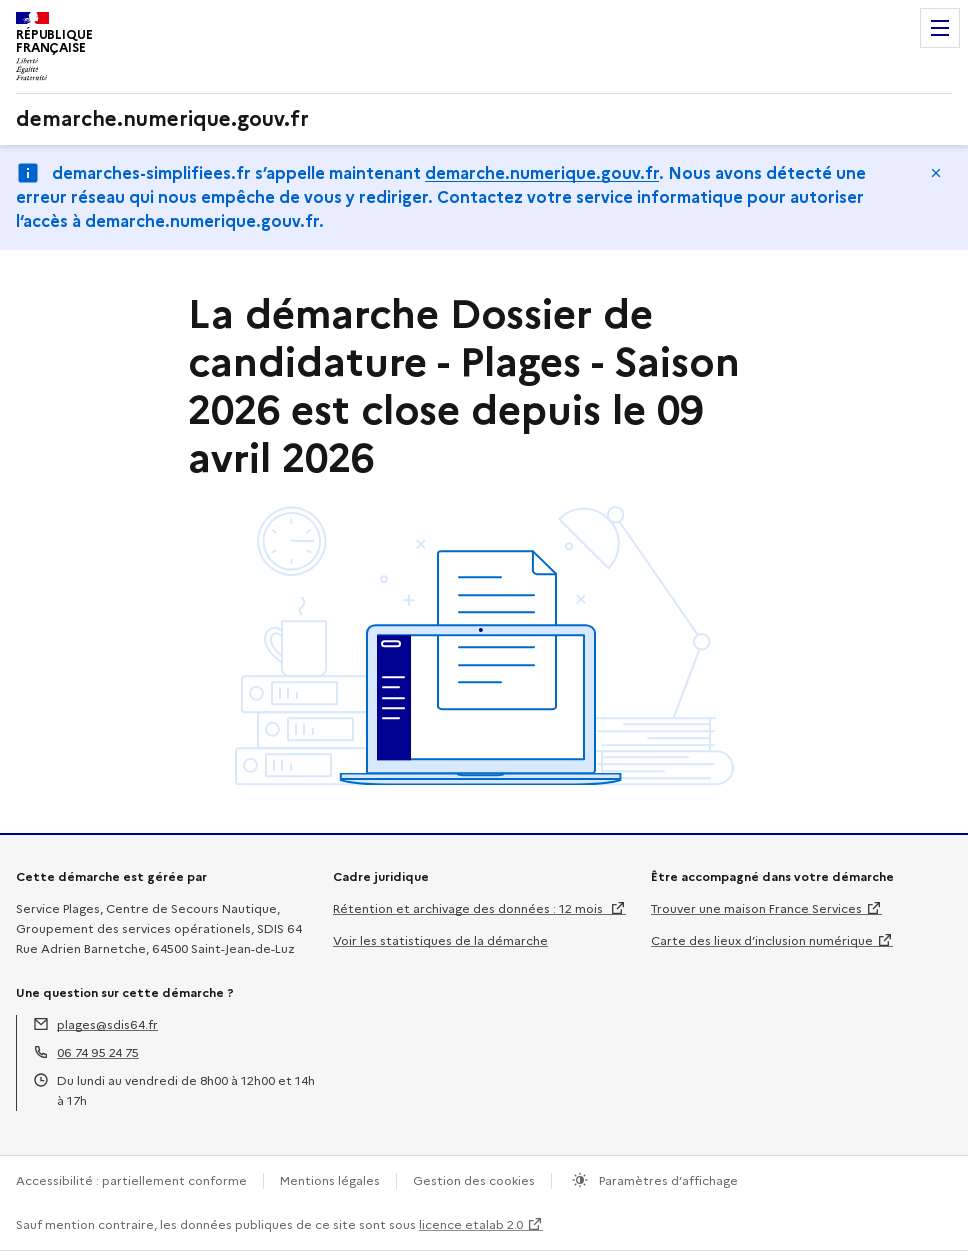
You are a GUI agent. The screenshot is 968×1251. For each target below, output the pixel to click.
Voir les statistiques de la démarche (440, 940)
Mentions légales (330, 1180)
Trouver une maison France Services (756, 908)
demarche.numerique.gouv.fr (542, 173)
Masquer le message (936, 173)
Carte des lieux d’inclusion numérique (762, 940)
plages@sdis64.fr (107, 1024)
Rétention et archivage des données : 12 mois (469, 908)
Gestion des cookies (474, 1180)
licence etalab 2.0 (471, 1224)
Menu (940, 28)
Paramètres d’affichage (667, 1180)
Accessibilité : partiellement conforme (131, 1180)
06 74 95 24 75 (98, 1052)
